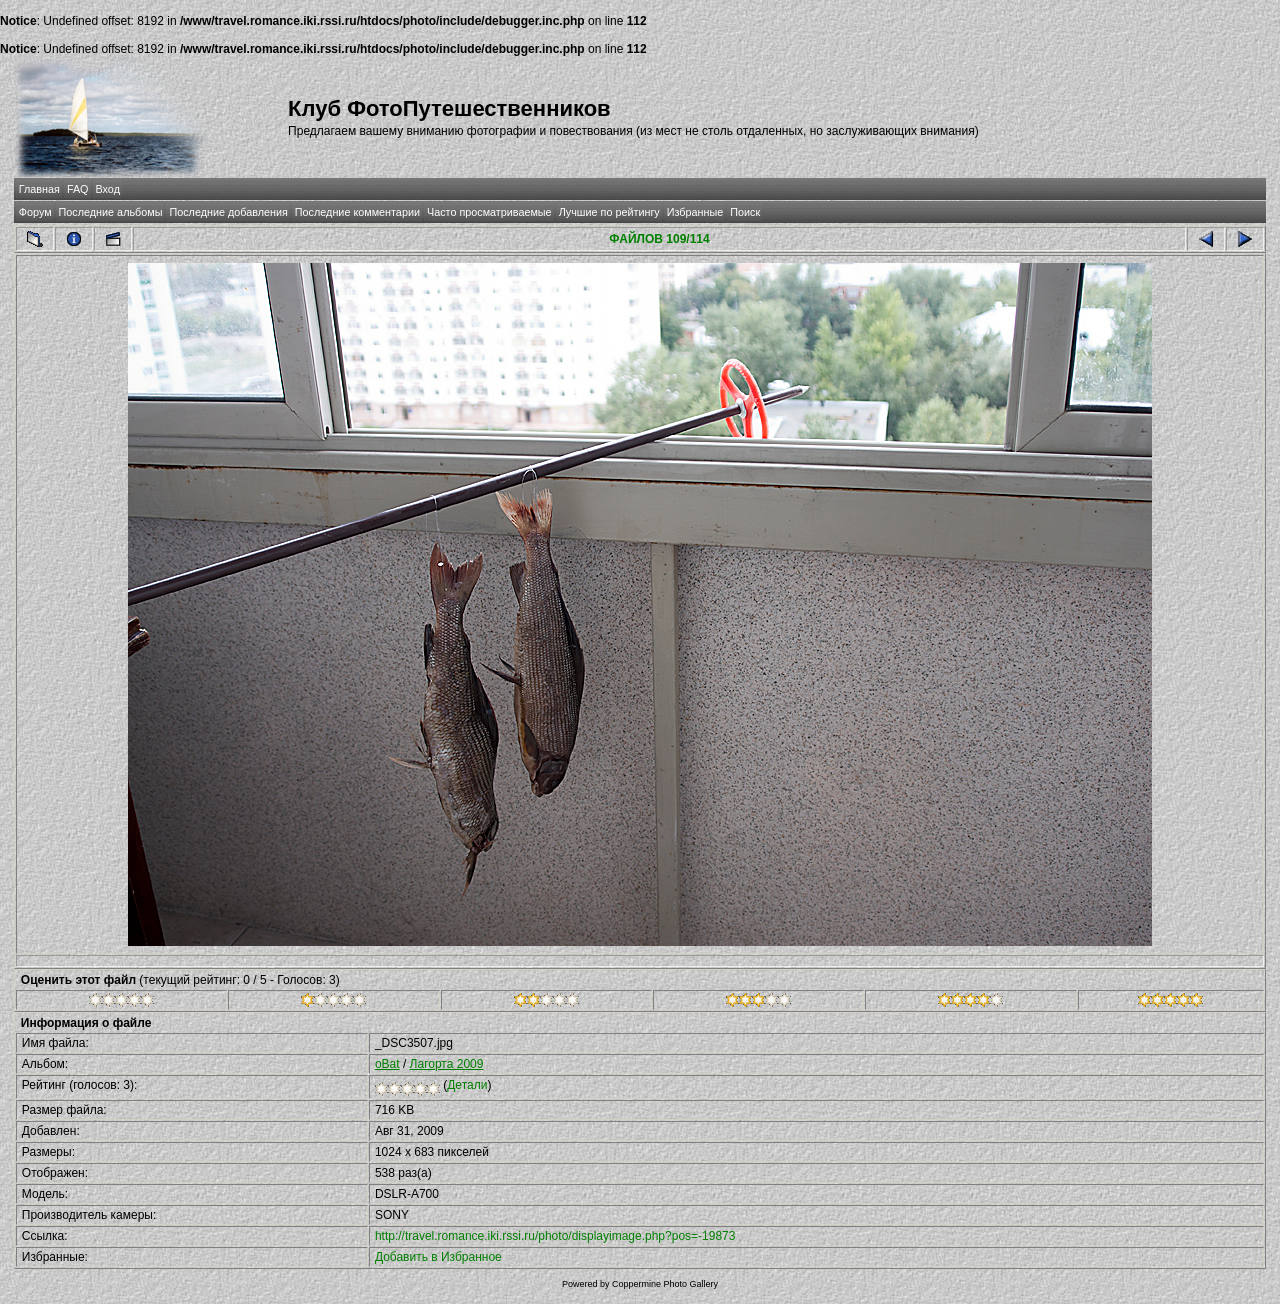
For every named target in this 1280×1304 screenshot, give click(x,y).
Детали (467, 1085)
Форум (35, 212)
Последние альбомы (111, 212)
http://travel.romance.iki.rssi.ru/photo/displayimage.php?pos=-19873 (555, 1236)
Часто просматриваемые (489, 212)
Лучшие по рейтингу (609, 212)
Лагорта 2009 (447, 1064)
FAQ (78, 189)
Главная (39, 189)
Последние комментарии (357, 212)
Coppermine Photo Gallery (665, 1284)
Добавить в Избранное (438, 1257)
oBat (387, 1064)
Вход (108, 189)
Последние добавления (228, 212)
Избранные (695, 212)
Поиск (745, 212)
